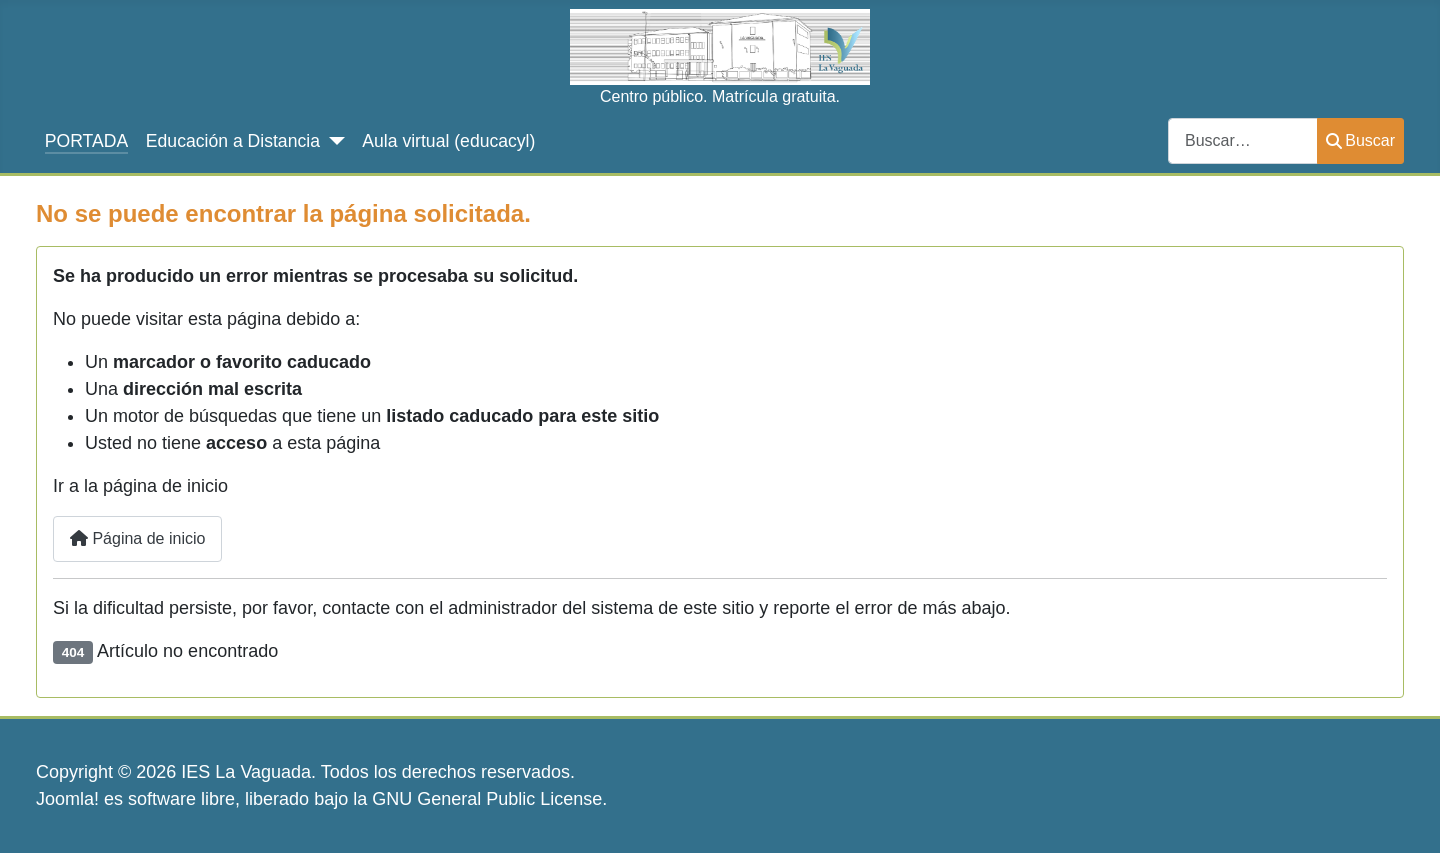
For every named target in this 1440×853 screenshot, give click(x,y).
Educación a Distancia (233, 141)
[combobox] (1243, 140)
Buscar (1360, 140)
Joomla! (67, 799)
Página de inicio (137, 538)
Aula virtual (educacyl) (448, 141)
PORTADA (86, 141)
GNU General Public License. (489, 799)
